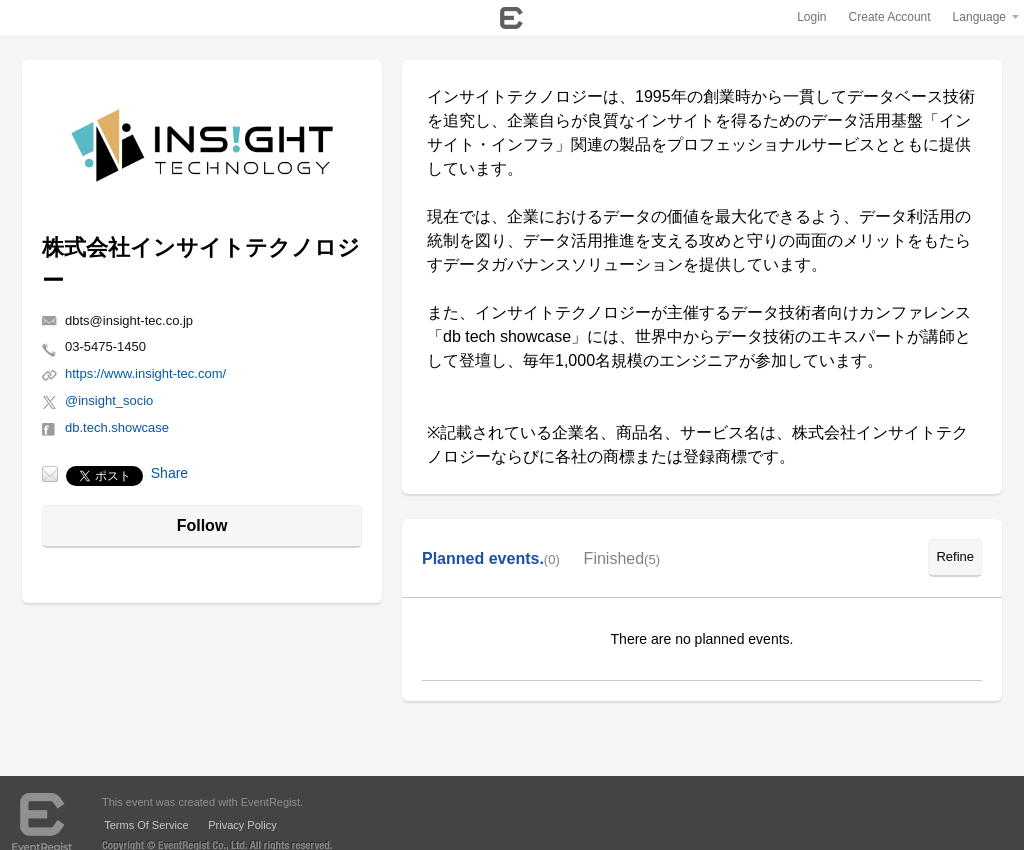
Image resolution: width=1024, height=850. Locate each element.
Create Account (890, 17)
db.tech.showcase (117, 427)
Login (811, 17)
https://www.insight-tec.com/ (145, 373)
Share (169, 473)
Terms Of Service (146, 825)
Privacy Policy (242, 825)
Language (979, 17)
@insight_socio (109, 400)
